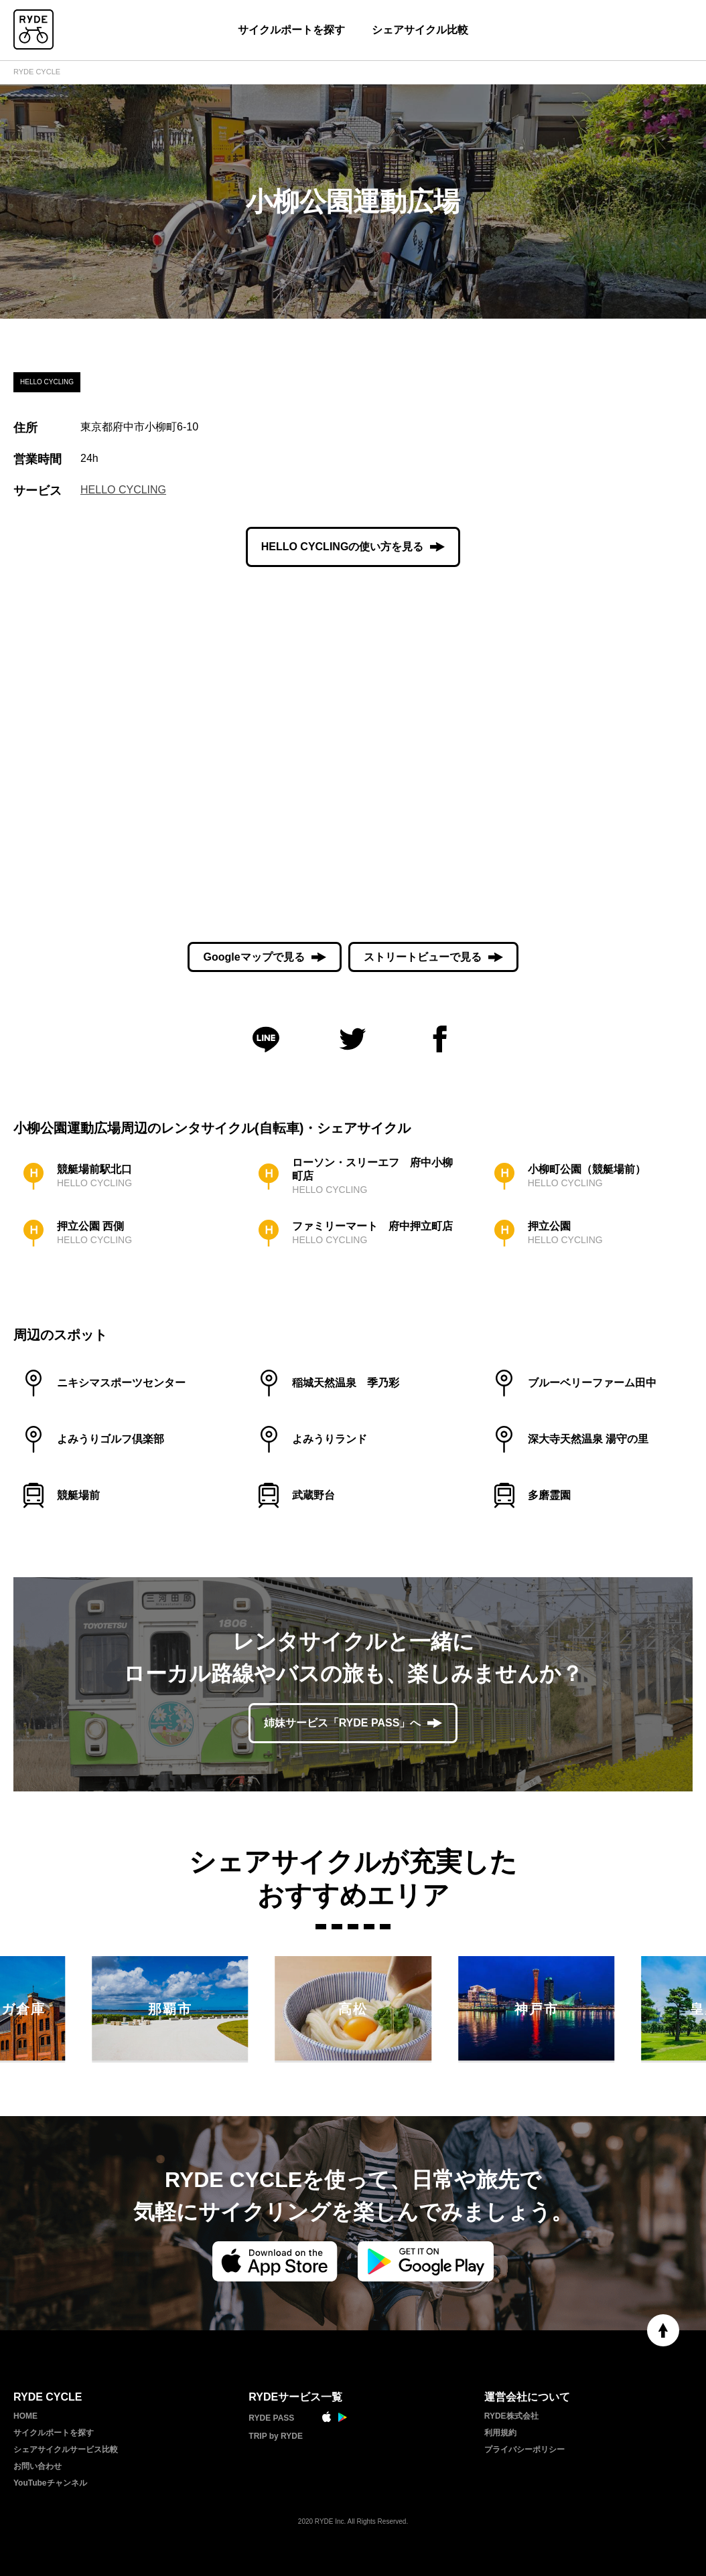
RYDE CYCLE (36, 72)
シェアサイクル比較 (420, 29)
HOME (25, 2416)
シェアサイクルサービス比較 (65, 2449)
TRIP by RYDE (276, 2436)
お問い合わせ (37, 2466)
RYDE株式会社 (511, 2416)
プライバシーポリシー (524, 2449)
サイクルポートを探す (291, 29)
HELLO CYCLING (123, 489)
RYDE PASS (271, 2418)
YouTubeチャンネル (50, 2483)
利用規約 (500, 2432)
